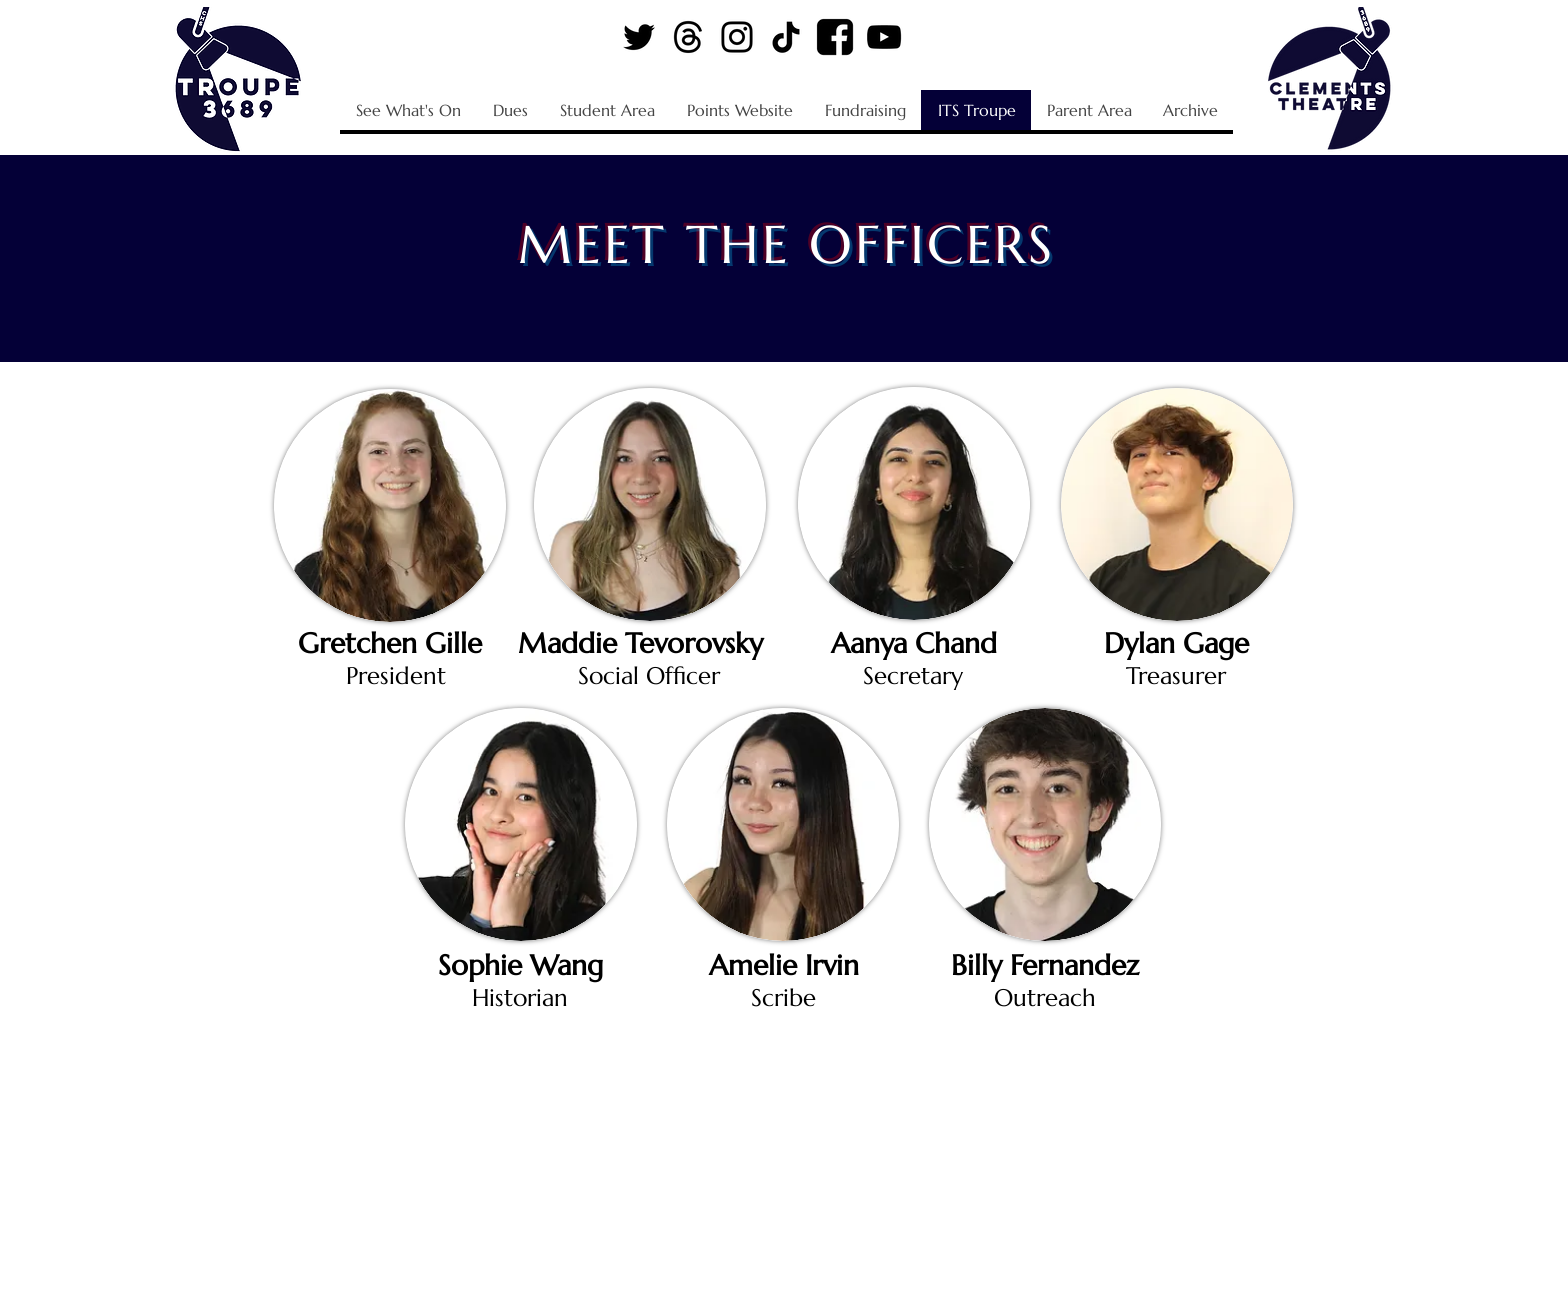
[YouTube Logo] (884, 37)
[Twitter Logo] (639, 37)
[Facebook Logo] (835, 37)
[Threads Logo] (688, 37)
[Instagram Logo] (737, 37)
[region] (390, 502)
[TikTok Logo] (786, 37)
